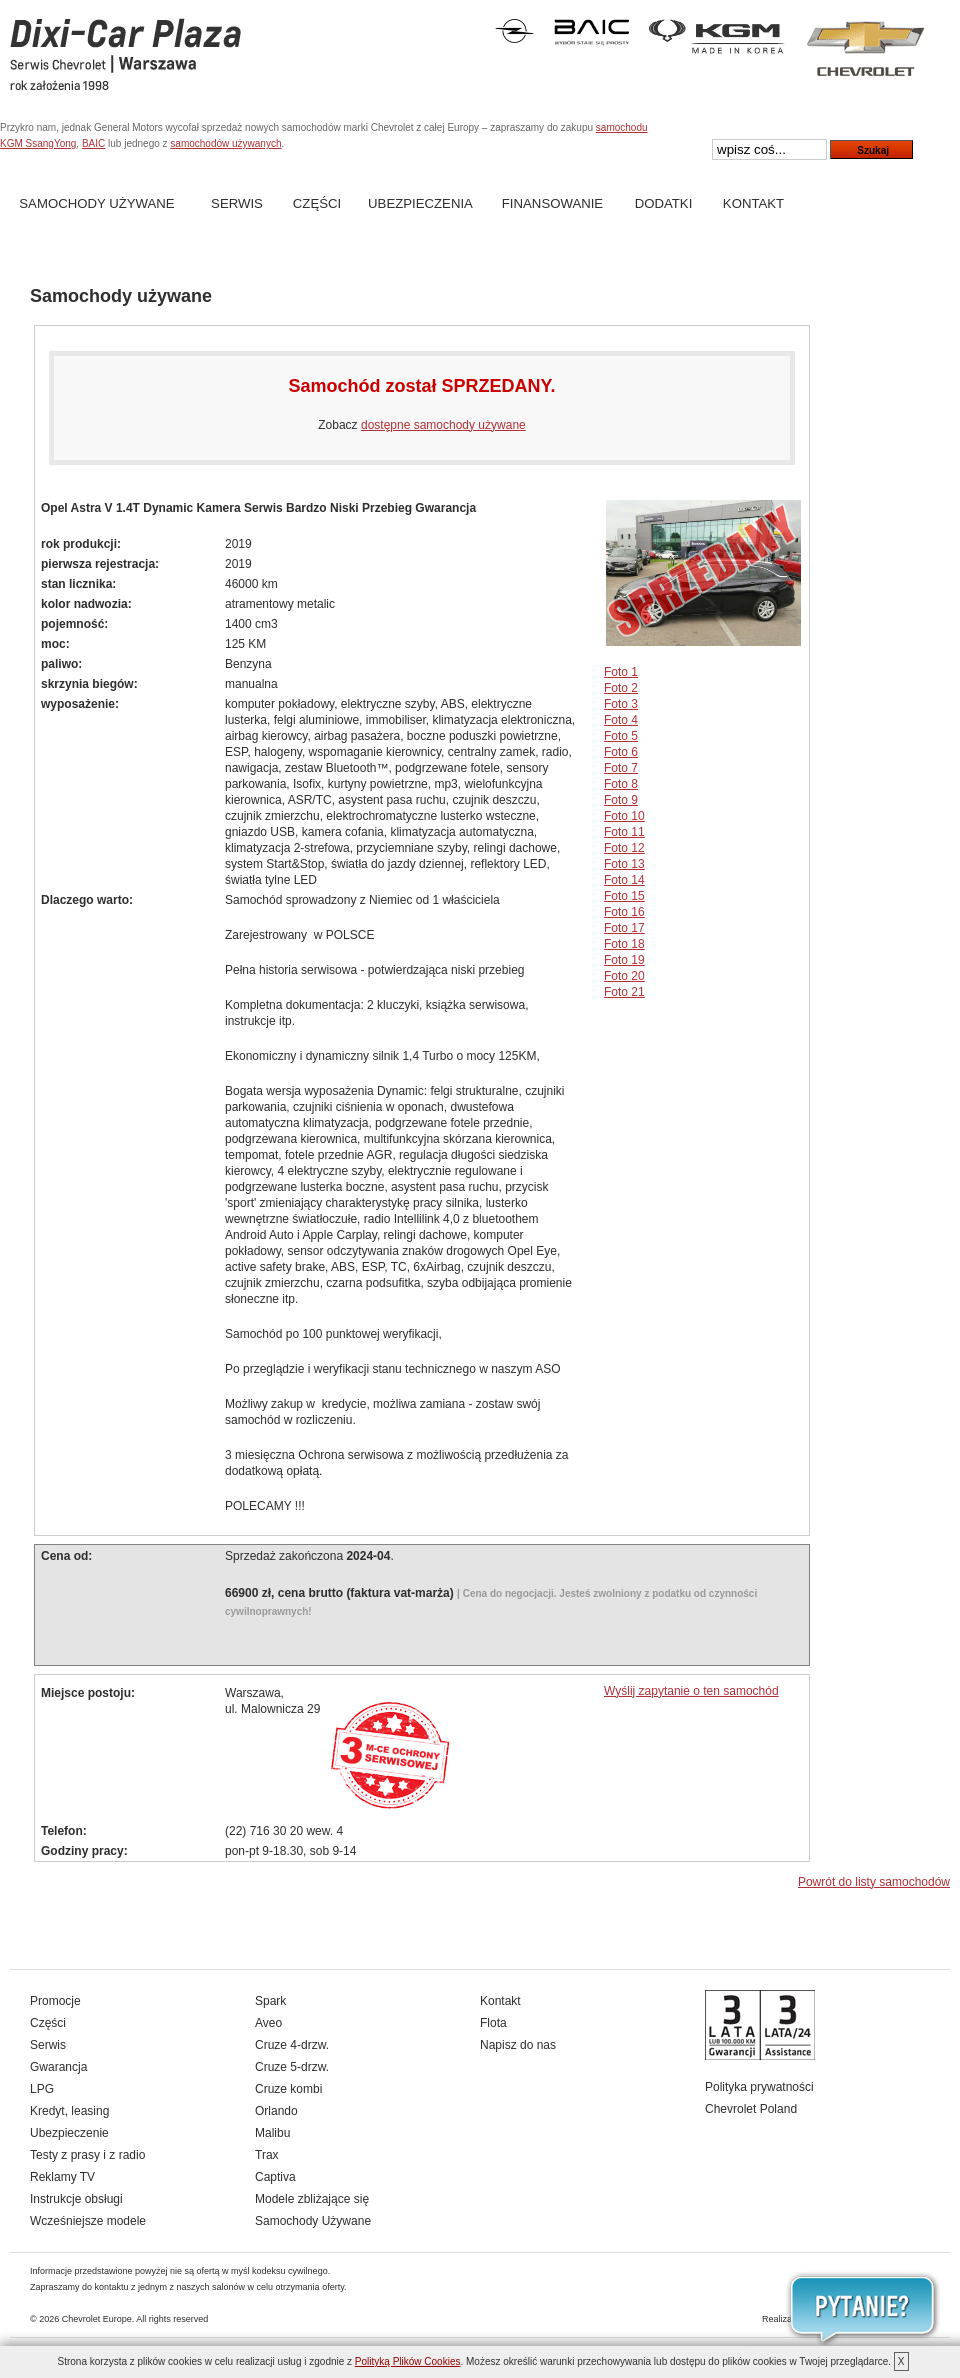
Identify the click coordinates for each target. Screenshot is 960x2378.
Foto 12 (624, 848)
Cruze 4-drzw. (292, 2045)
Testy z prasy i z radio (87, 2155)
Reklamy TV (62, 2177)
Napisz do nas (518, 2045)
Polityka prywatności (759, 2087)
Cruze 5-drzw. (292, 2067)
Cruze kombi (288, 2089)
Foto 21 (624, 992)
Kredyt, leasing (69, 2111)
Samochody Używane (96, 203)
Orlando (276, 2111)
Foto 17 (624, 928)
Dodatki (664, 203)
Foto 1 (621, 672)
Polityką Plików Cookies (408, 2361)
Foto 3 (621, 704)
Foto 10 (624, 816)
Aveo (268, 2023)
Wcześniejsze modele (88, 2221)
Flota (493, 2023)
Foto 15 (624, 896)
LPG (42, 2089)
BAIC (93, 143)
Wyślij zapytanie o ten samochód (691, 1691)
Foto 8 (621, 784)
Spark (270, 2001)
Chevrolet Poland (751, 2109)
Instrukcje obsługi (76, 2199)
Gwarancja (58, 2067)
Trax (267, 2155)
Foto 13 (624, 864)
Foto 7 (621, 768)
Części (317, 203)
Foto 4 (621, 720)
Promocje (55, 2001)
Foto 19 (624, 960)
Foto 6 (621, 752)
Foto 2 (621, 688)
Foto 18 (624, 944)
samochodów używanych (225, 143)
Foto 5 (621, 736)
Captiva (275, 2177)
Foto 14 (624, 880)
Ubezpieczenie (69, 2133)
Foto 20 (624, 976)
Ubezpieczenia (420, 203)
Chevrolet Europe (97, 2319)
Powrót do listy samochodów (874, 1882)
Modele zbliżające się (312, 2199)
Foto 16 (624, 912)
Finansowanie (552, 203)
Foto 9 (621, 800)
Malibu (272, 2133)
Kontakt (753, 203)
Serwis (237, 203)
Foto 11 (624, 832)
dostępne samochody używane (443, 425)
